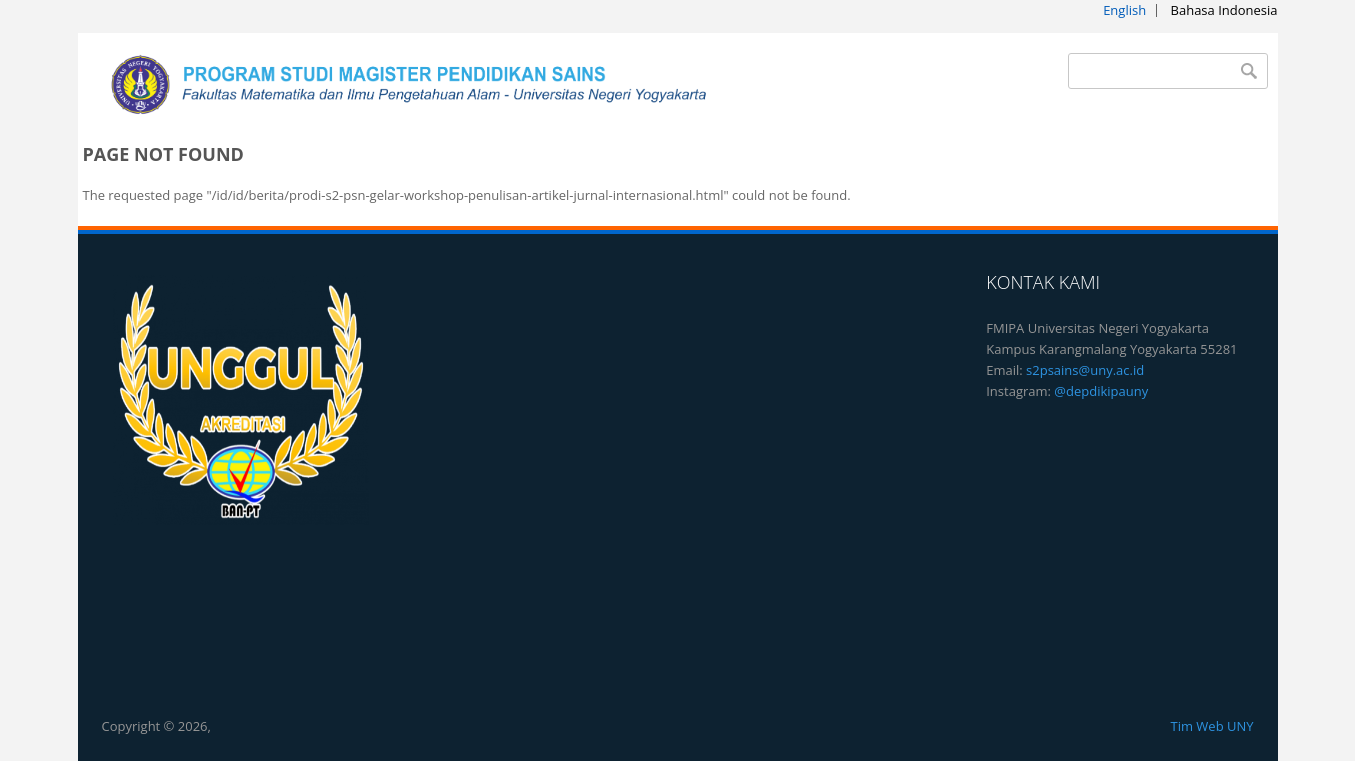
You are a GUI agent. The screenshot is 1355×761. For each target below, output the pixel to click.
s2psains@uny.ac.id (1085, 370)
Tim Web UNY (1211, 726)
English (1124, 10)
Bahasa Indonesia (1224, 10)
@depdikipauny (1101, 391)
